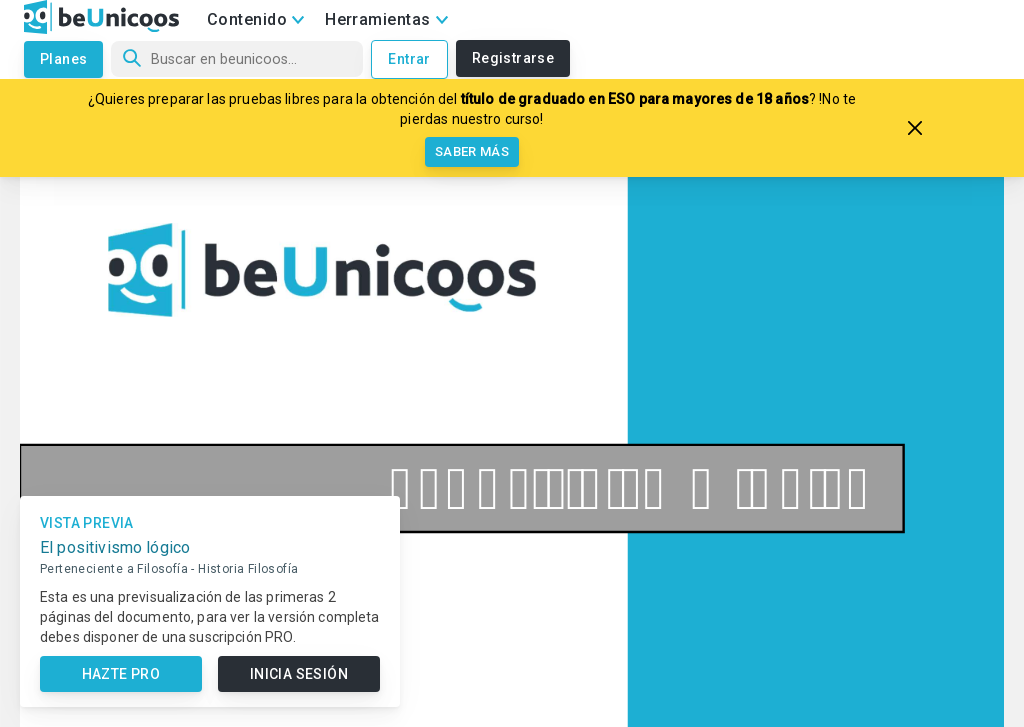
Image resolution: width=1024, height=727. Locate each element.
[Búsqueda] (237, 59)
